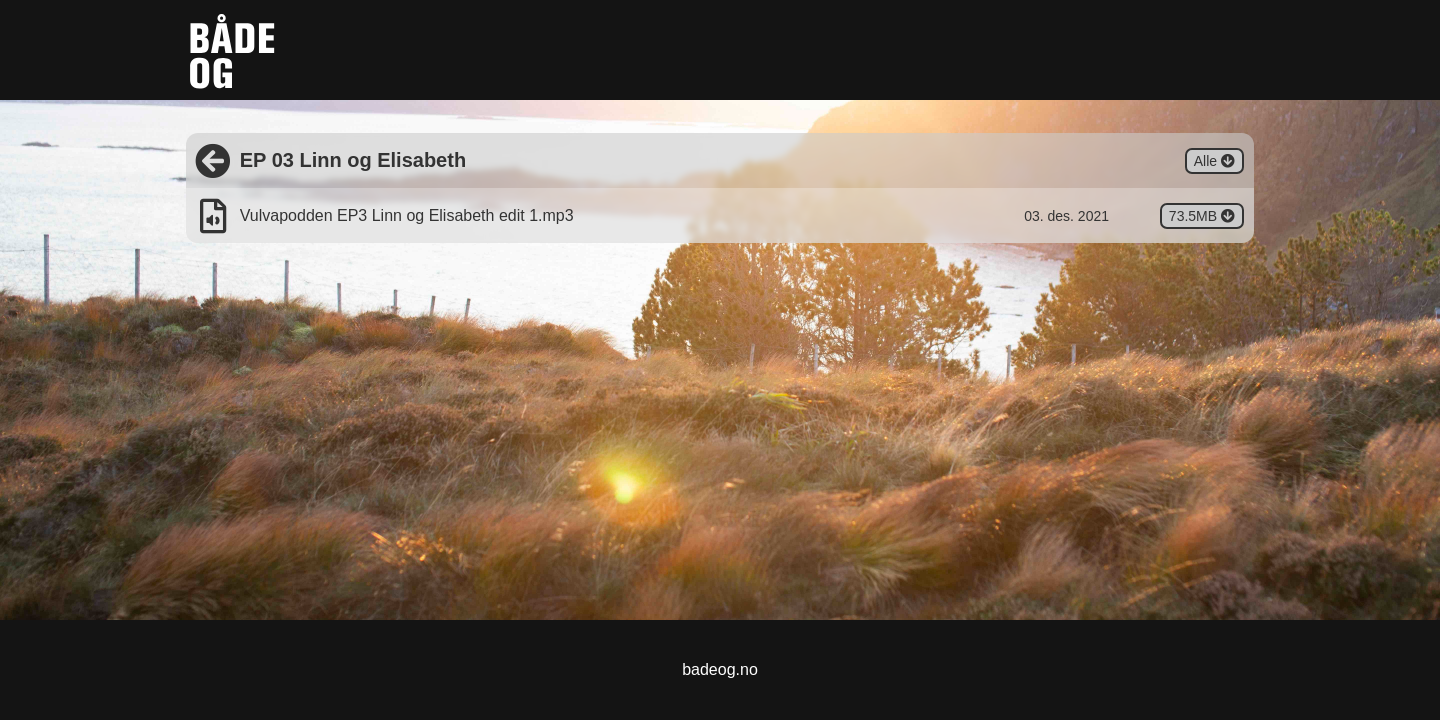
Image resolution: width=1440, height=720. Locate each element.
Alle (1219, 163)
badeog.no (720, 669)
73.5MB (1206, 218)
